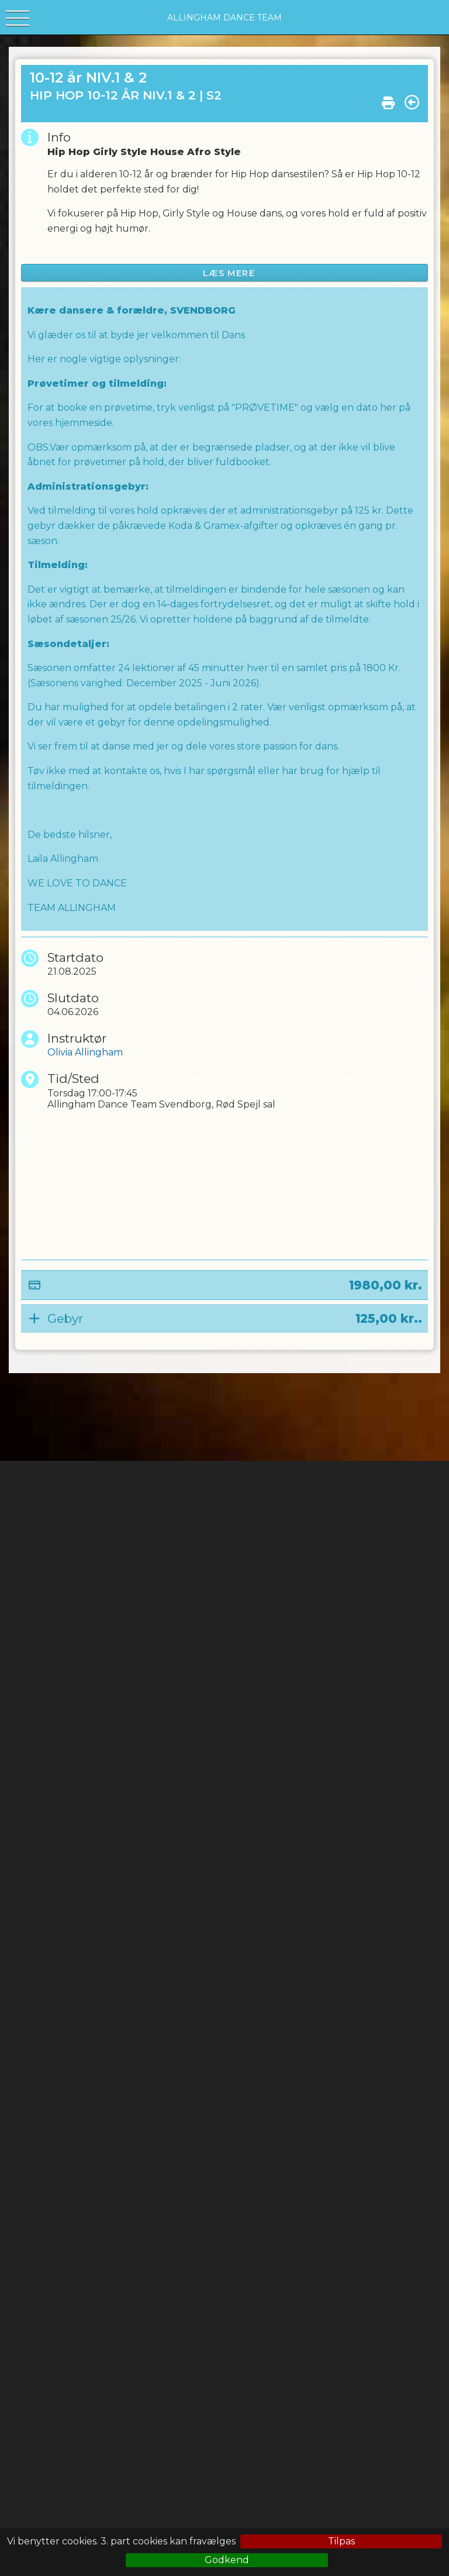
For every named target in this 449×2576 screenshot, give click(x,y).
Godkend (227, 2559)
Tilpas (341, 2541)
